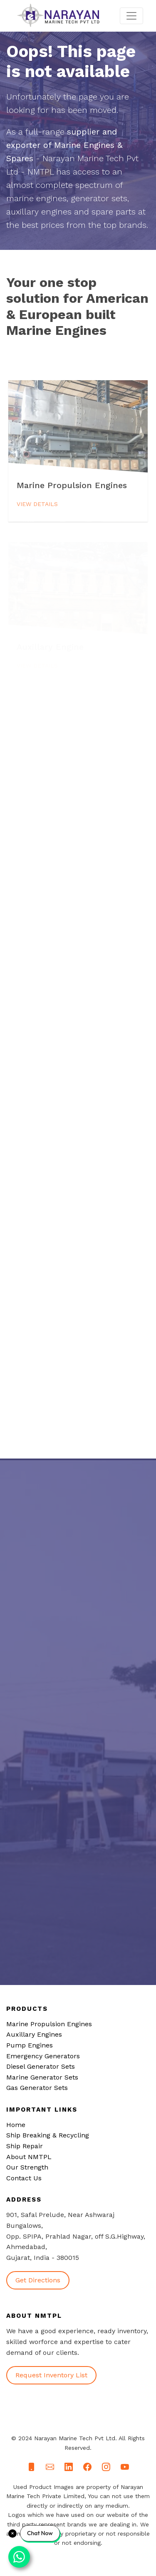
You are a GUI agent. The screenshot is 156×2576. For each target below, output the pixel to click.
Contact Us (24, 2178)
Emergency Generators (43, 2056)
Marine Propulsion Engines (49, 2024)
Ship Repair (24, 2146)
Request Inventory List (51, 2375)
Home (15, 2125)
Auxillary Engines (34, 2034)
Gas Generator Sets (37, 2088)
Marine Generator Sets (42, 2077)
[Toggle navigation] (131, 15)
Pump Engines (29, 2045)
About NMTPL (29, 2157)
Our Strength (27, 2167)
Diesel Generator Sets (40, 2066)
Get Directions (37, 2280)
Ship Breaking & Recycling (47, 2135)
